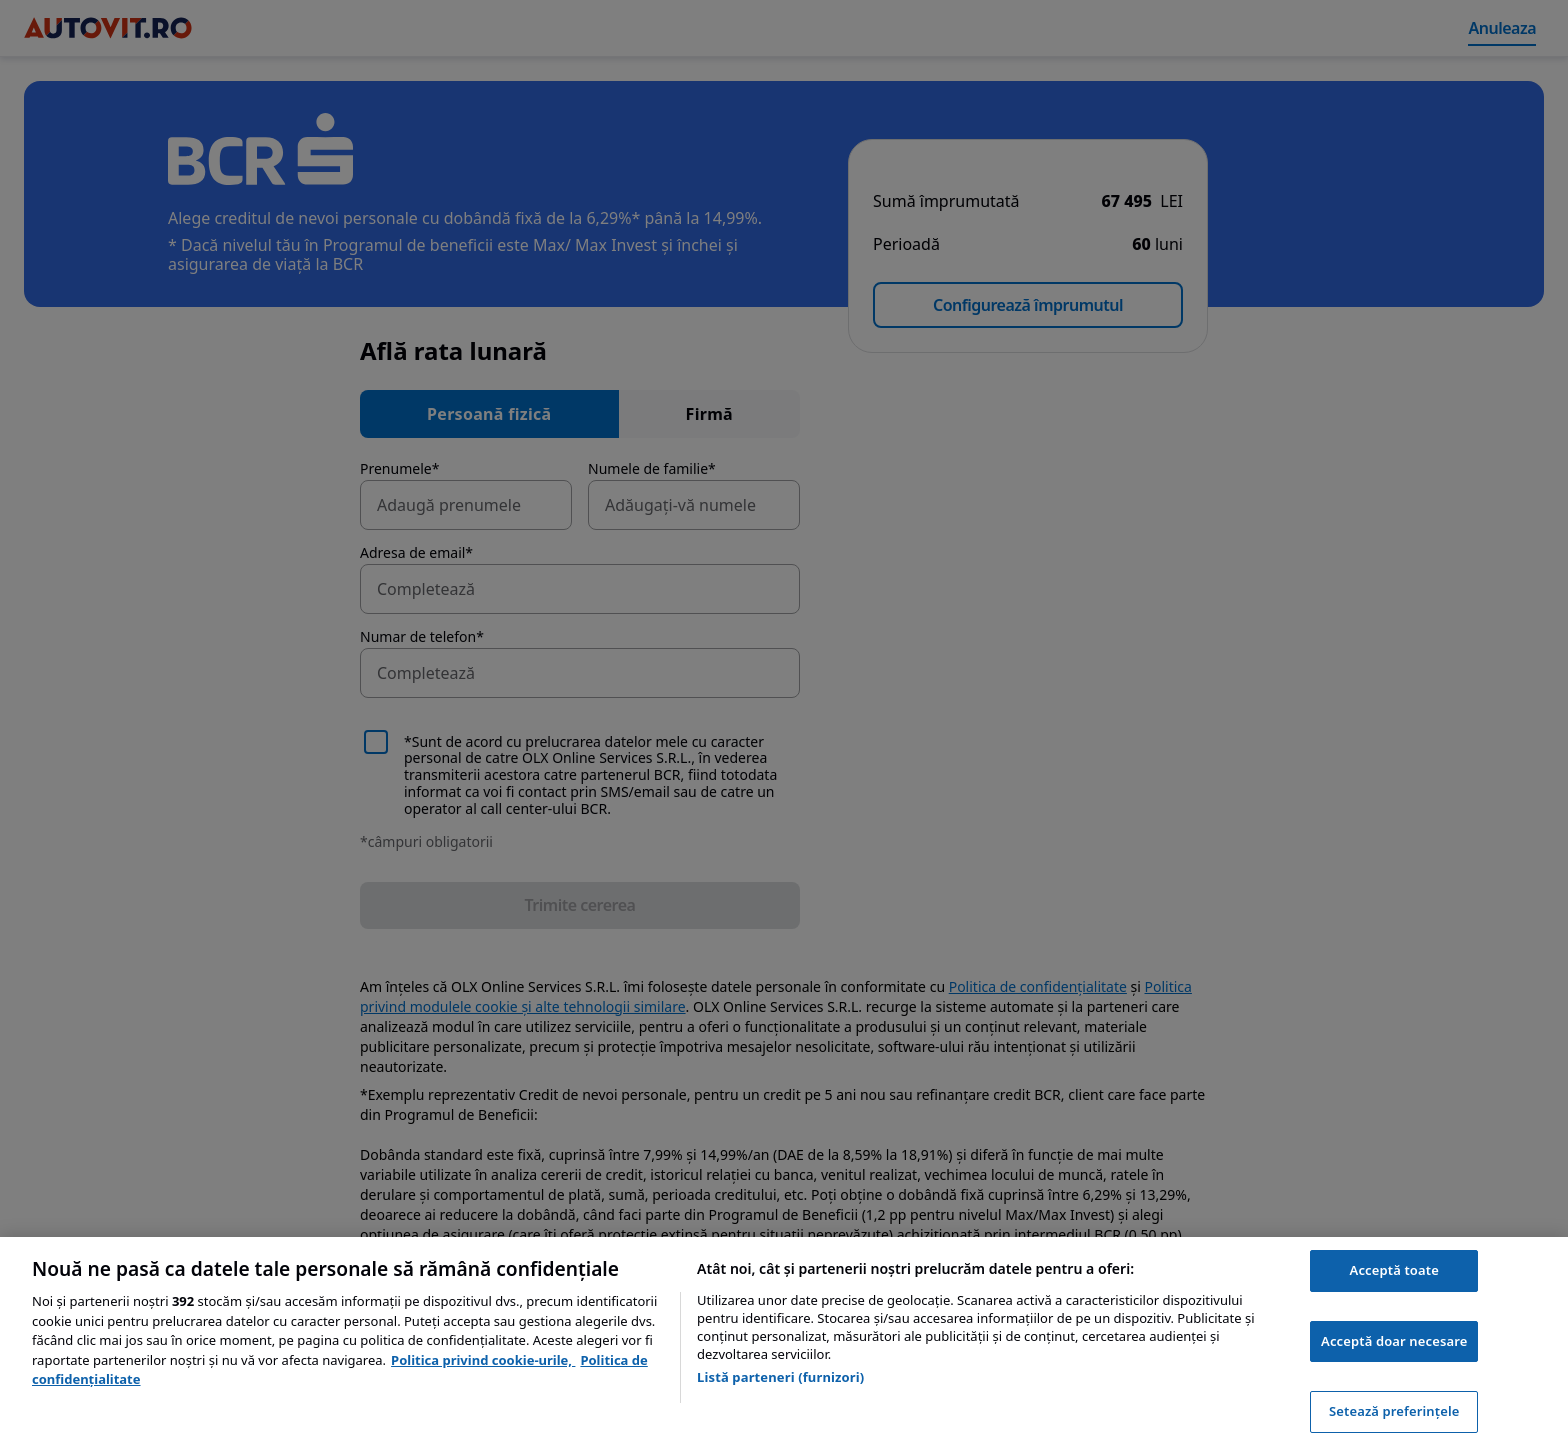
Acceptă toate (1394, 1270)
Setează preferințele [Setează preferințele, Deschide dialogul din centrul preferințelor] (1394, 1411)
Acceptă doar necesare (1394, 1341)
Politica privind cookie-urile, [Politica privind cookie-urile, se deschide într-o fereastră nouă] (483, 1360)
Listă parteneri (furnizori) (780, 1377)
